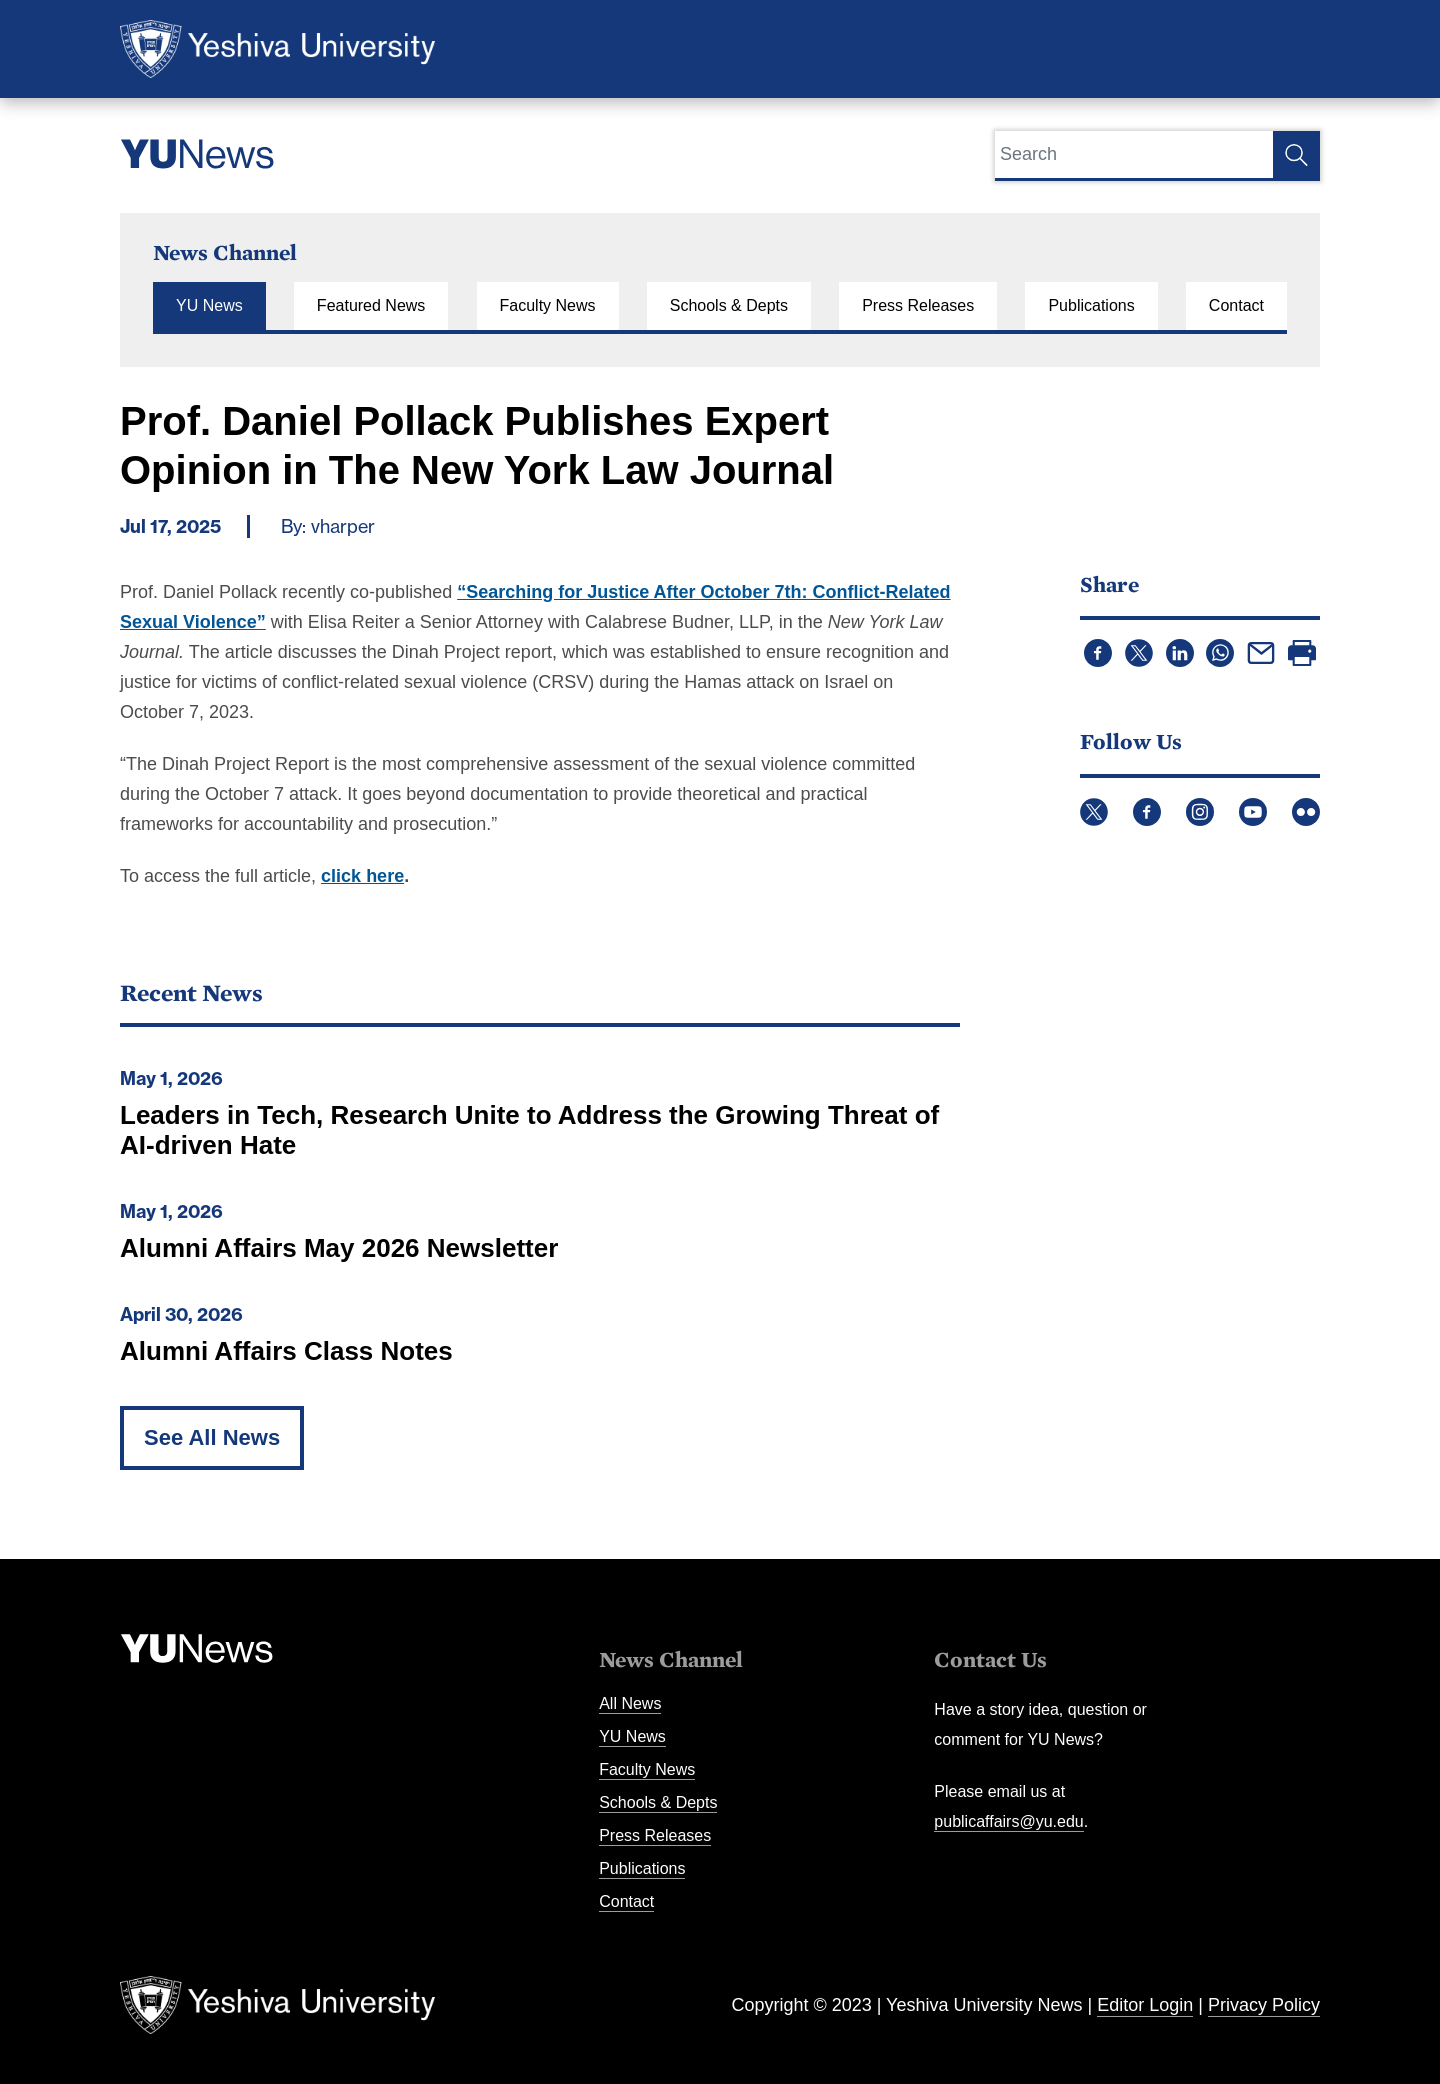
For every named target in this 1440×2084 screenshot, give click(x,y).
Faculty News (548, 305)
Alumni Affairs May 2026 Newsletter (339, 1248)
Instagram (1200, 812)
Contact (1236, 305)
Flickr (1306, 812)
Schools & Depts (729, 305)
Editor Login (1145, 2005)
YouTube (1253, 812)
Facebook (1147, 812)
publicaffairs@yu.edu (1008, 1821)
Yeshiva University (277, 49)
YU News (209, 305)
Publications (1091, 305)
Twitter (1094, 812)
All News (630, 1703)
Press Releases (918, 305)
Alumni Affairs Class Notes (286, 1351)
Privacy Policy (1264, 2005)
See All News (212, 1437)
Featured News (371, 305)
